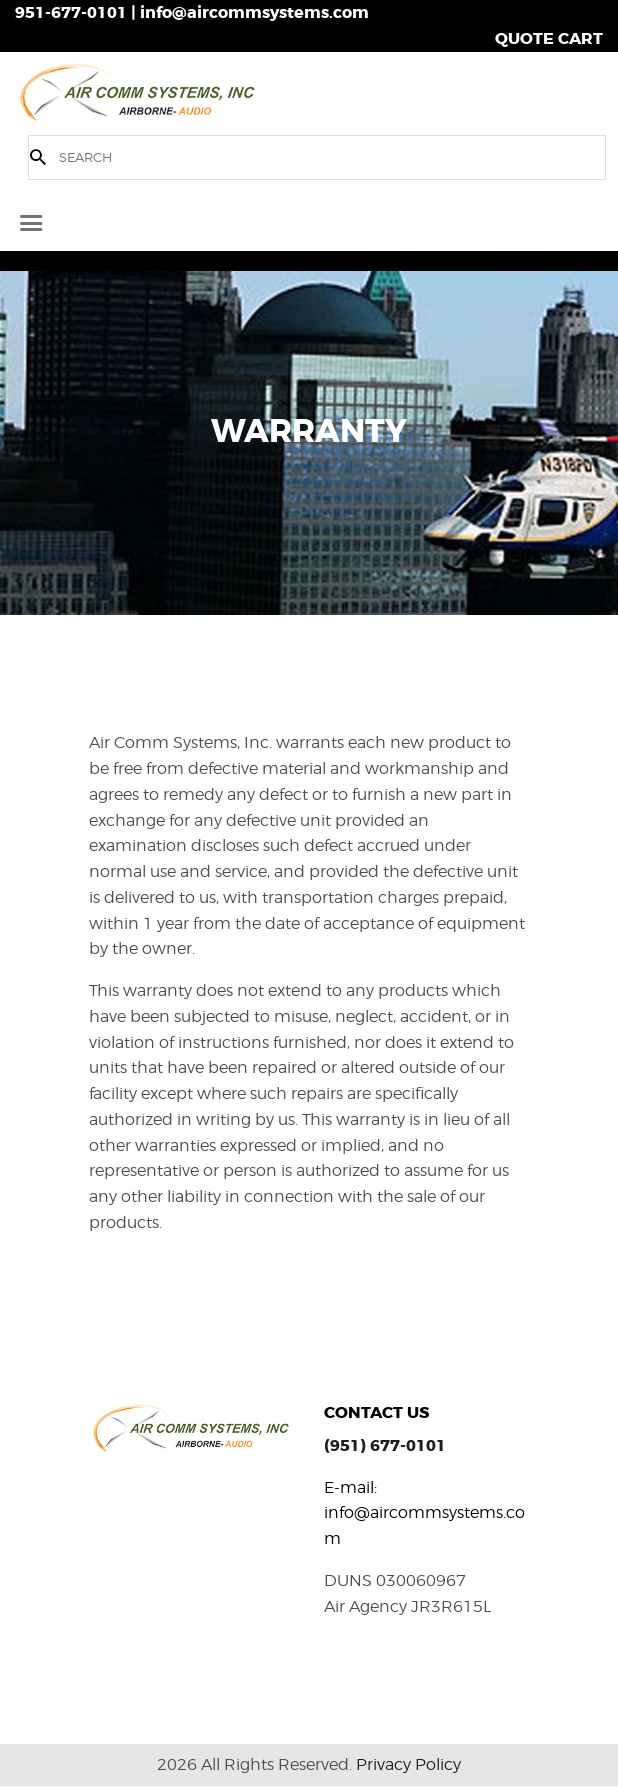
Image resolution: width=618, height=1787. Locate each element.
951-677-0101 (71, 12)
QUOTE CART (549, 38)
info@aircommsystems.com (254, 12)
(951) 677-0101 (385, 1445)
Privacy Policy (408, 1764)
